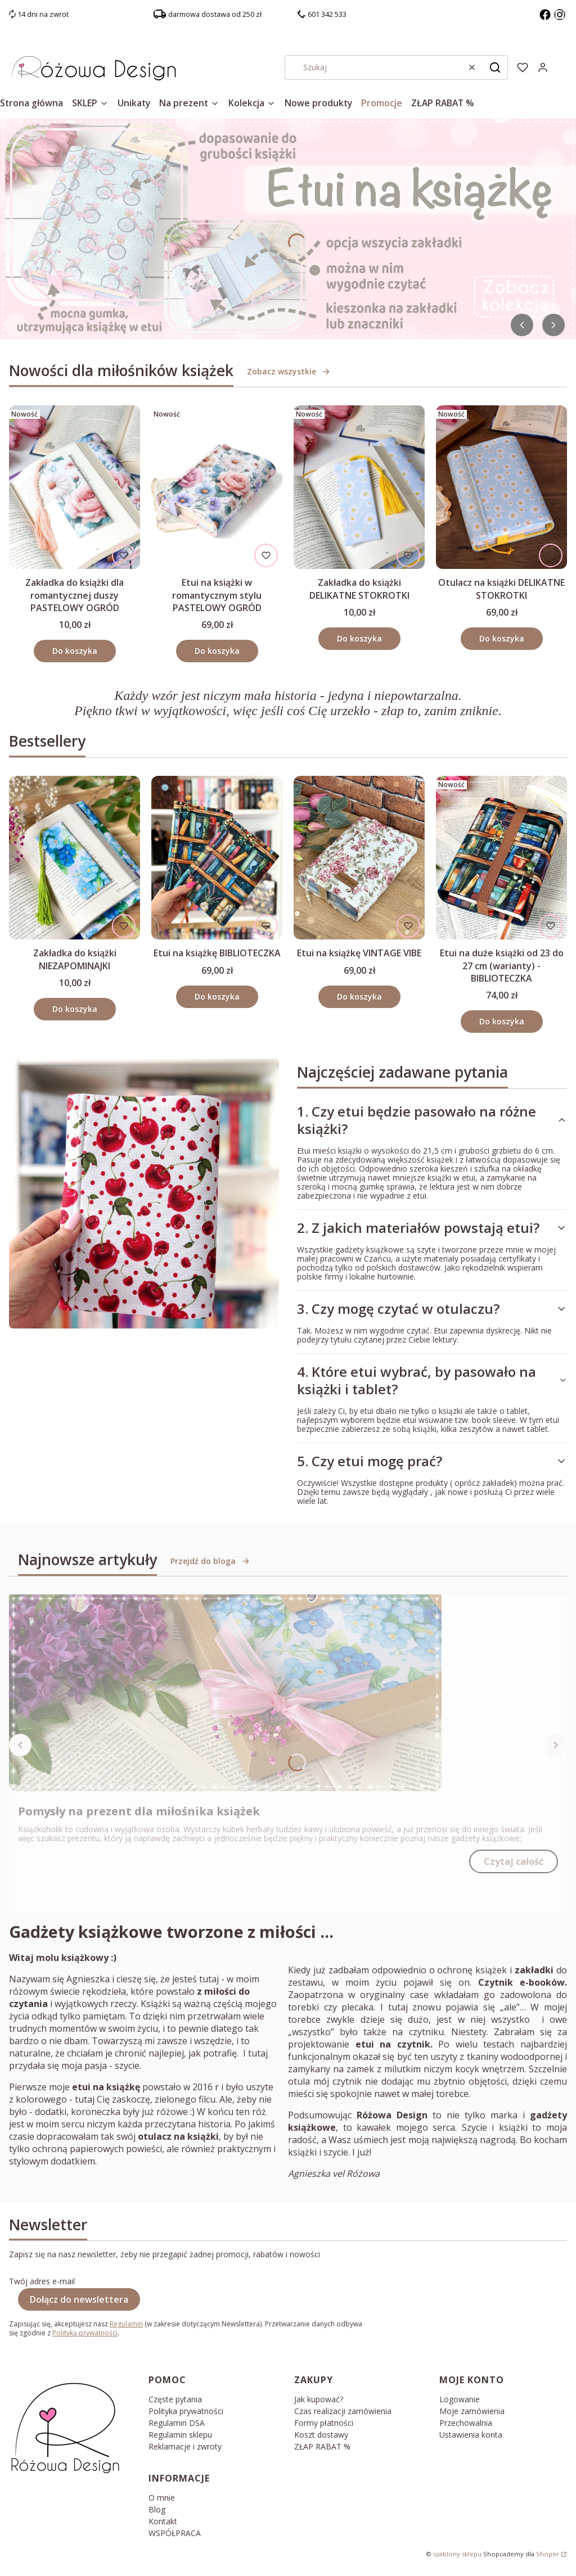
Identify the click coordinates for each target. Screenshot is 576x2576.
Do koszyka (74, 650)
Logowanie (459, 2399)
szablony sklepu (457, 2554)
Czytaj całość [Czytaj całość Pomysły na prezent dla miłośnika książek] (513, 1861)
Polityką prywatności (85, 2333)
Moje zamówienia (472, 2411)
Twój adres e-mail (42, 2281)
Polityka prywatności (185, 2411)
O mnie (161, 2497)
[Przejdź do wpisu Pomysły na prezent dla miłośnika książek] (225, 1692)
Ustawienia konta (470, 2434)
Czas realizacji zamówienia (343, 2411)
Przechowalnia (465, 2422)
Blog (156, 2509)
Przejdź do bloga (210, 1561)
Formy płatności (323, 2422)
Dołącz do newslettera (79, 2299)
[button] (495, 67)
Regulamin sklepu (180, 2434)
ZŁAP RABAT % (322, 2446)
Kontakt (162, 2521)
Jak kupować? (318, 2399)
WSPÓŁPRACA (174, 2533)
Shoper (547, 2554)
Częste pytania (175, 2399)
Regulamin (126, 2324)
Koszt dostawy (321, 2434)
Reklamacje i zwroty (185, 2446)
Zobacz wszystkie (289, 371)
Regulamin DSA (176, 2422)
